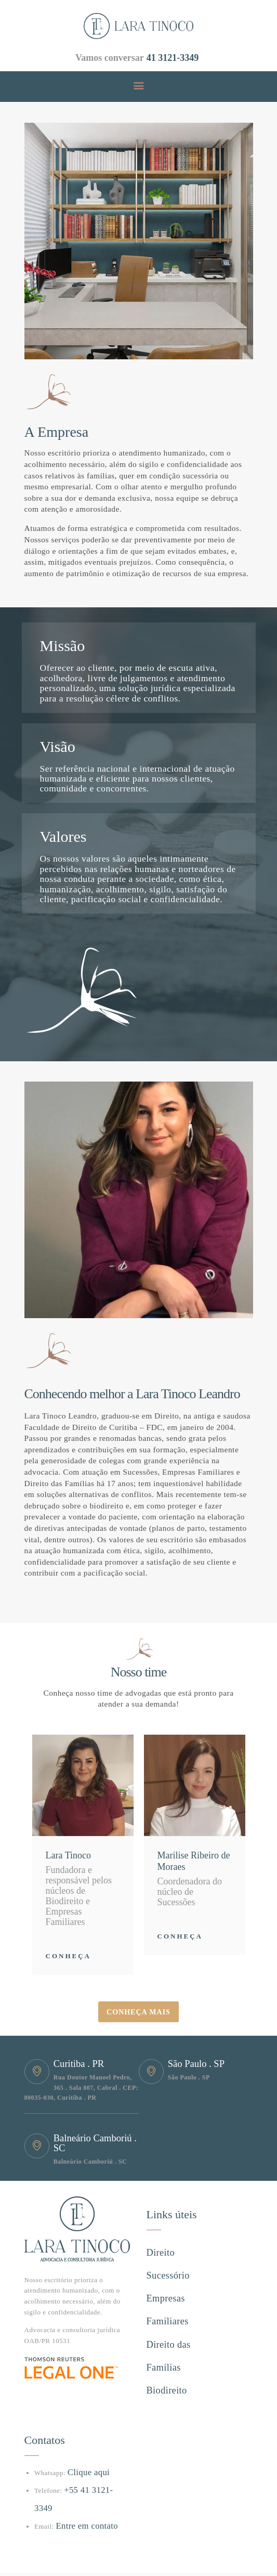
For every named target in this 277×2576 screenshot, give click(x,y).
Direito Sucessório (176, 2250)
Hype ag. (37, 2549)
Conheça (68, 1956)
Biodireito (163, 2342)
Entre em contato (81, 2475)
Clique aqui (85, 2439)
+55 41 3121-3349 (91, 2457)
